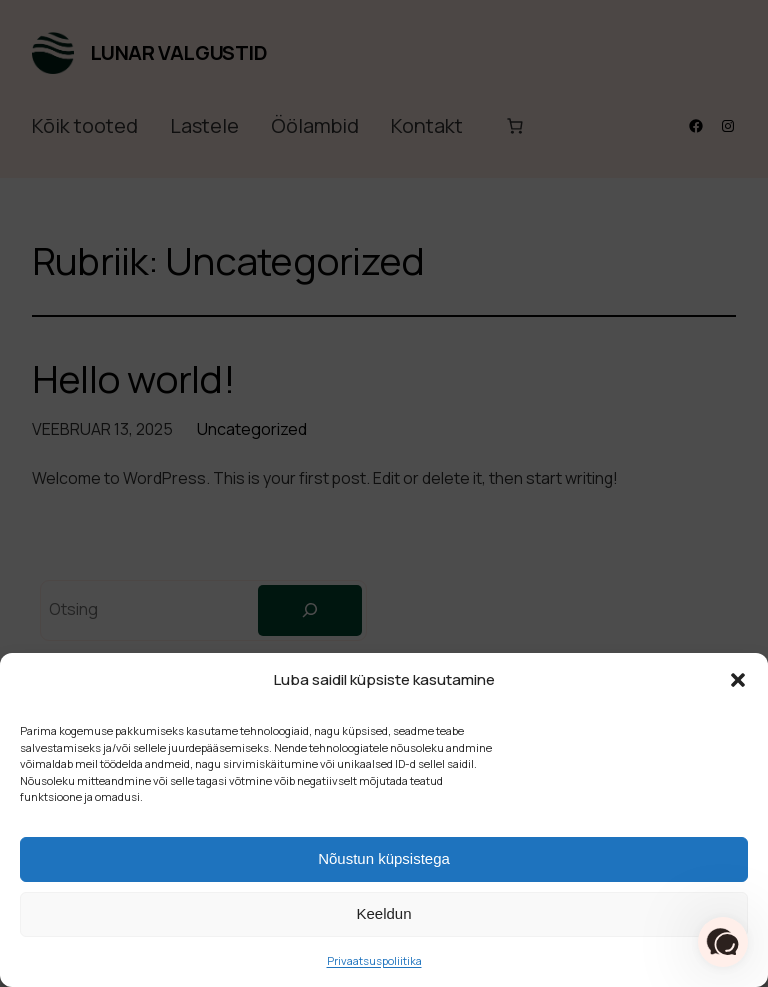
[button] (738, 680)
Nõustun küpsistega (384, 858)
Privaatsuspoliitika (374, 960)
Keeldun (383, 913)
